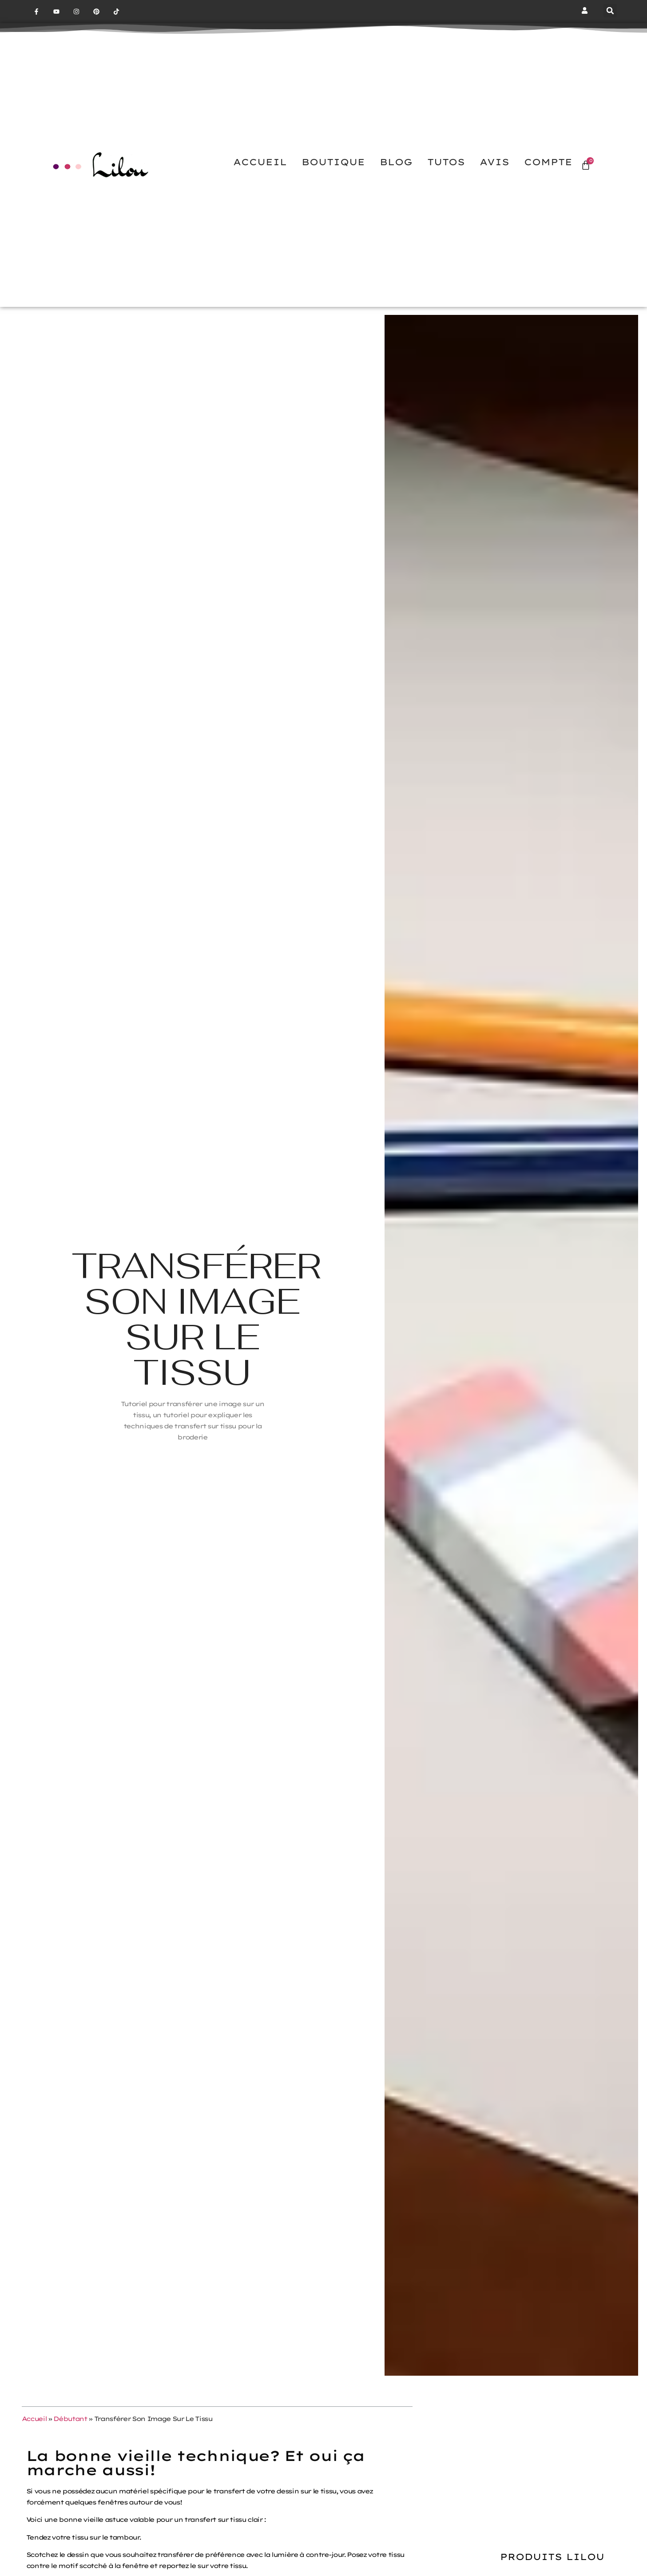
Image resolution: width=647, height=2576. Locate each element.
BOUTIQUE (333, 161)
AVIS (494, 161)
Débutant (70, 2419)
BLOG (396, 161)
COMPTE (548, 161)
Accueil (34, 2419)
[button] (610, 10)
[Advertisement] (552, 2455)
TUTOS (446, 161)
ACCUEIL (260, 161)
